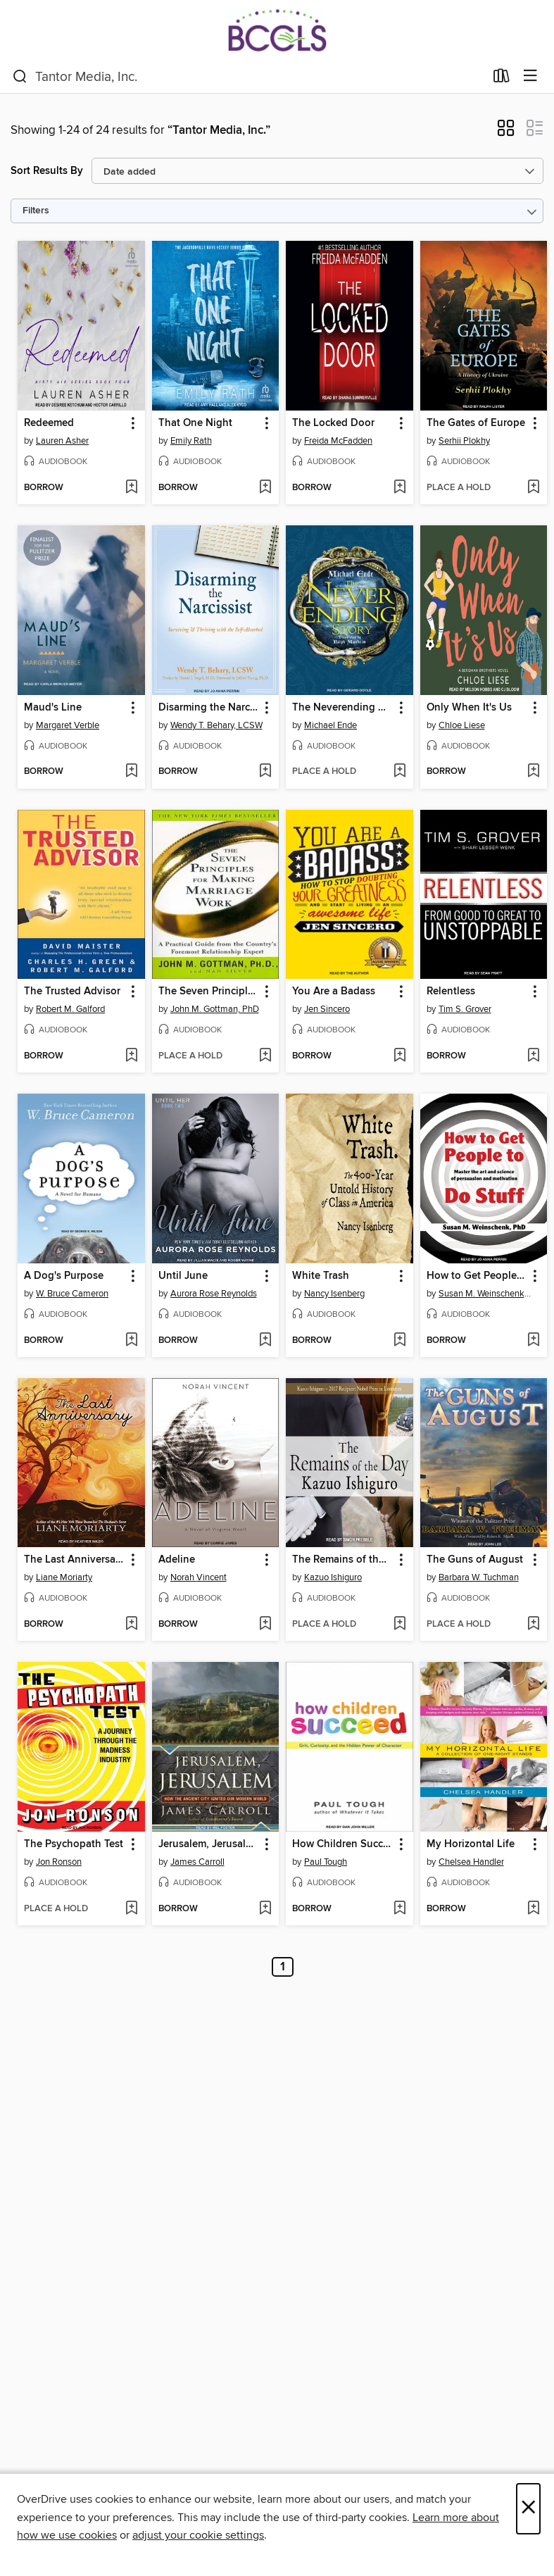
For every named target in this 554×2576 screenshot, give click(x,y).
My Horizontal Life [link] (471, 1844)
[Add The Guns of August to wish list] (533, 1624)
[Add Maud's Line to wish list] (131, 772)
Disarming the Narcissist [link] (209, 707)
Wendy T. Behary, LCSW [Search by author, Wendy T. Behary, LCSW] (216, 725)
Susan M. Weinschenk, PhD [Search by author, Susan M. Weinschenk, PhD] (486, 1293)
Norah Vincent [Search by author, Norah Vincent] (198, 1577)
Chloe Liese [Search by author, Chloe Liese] (462, 725)
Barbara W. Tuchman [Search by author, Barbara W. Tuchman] (479, 1577)
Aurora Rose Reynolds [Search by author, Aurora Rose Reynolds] (213, 1293)
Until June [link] (183, 1276)
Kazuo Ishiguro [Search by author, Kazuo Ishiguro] (333, 1577)
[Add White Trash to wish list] (399, 1341)
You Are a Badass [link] (333, 991)
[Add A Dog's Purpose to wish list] (131, 1341)
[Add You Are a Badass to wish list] (399, 1056)
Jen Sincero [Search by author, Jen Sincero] (327, 1009)
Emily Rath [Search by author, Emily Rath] (191, 440)
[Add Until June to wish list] (265, 1341)
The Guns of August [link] (475, 1559)
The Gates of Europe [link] (476, 423)
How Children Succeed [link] (343, 1844)
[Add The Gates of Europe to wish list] (533, 488)
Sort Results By (47, 170)
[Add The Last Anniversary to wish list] (131, 1624)
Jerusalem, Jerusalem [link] (209, 1844)
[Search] (20, 76)
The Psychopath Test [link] (73, 1844)
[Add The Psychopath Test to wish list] (131, 1909)
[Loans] (502, 79)
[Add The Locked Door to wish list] (399, 488)
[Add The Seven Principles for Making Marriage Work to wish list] (265, 1056)
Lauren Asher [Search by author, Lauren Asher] (62, 440)
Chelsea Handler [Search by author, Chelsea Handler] (471, 1862)
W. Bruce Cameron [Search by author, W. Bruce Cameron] (72, 1293)
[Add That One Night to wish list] (265, 488)
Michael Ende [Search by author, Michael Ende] (330, 725)
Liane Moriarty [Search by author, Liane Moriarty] (64, 1577)
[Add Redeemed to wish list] (131, 488)
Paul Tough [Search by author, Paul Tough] (325, 1862)
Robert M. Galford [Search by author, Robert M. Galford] (70, 1009)
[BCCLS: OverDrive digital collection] (277, 30)
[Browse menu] (530, 76)
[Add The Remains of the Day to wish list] (399, 1624)
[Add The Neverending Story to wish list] (399, 772)
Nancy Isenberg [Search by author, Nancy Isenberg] (334, 1293)
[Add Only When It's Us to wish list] (533, 772)
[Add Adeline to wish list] (265, 1624)
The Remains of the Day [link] (343, 1559)
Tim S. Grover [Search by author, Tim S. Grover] (465, 1009)
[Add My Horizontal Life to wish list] (533, 1909)
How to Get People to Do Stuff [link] (477, 1276)
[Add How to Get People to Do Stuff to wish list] (533, 1341)
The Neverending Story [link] (343, 707)
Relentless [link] (451, 991)
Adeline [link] (176, 1559)
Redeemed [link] (49, 423)
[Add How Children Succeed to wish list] (399, 1909)
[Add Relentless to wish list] (533, 1056)
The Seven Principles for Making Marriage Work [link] (209, 991)
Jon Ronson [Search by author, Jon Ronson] (59, 1862)
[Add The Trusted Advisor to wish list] (131, 1056)
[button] (506, 132)
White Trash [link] (320, 1276)
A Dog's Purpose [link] (63, 1276)
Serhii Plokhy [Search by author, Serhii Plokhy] (464, 440)
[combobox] (248, 77)
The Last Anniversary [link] (74, 1559)
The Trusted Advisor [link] (72, 991)
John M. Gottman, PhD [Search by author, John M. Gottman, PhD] (214, 1009)
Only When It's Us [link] (469, 707)
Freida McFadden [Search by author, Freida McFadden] (338, 440)
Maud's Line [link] (53, 707)
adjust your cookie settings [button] (198, 2535)
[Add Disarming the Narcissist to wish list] (265, 772)
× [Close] (528, 2509)
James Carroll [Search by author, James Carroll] (197, 1862)
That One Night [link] (195, 423)
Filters (36, 211)
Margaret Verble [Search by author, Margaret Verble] (67, 725)
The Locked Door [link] (333, 423)
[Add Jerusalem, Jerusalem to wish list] (265, 1909)
